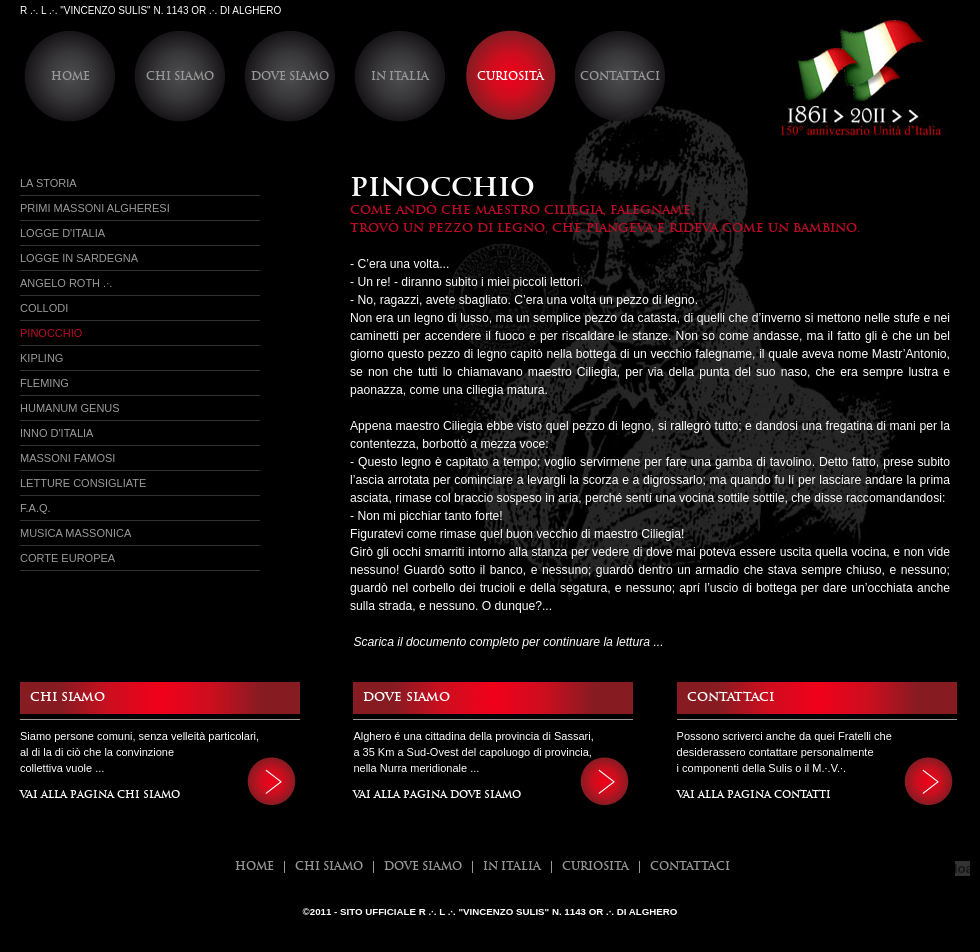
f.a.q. (35, 508)
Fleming (44, 383)
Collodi (44, 308)
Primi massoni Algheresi (95, 208)
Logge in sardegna (79, 258)
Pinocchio (51, 333)
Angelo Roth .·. (66, 283)
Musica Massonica (75, 533)
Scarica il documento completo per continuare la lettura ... (508, 642)
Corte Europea (67, 558)
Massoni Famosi (67, 458)
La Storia (48, 183)
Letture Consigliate (83, 483)
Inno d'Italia (56, 433)
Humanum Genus (70, 408)
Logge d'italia (62, 233)
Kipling (41, 358)
